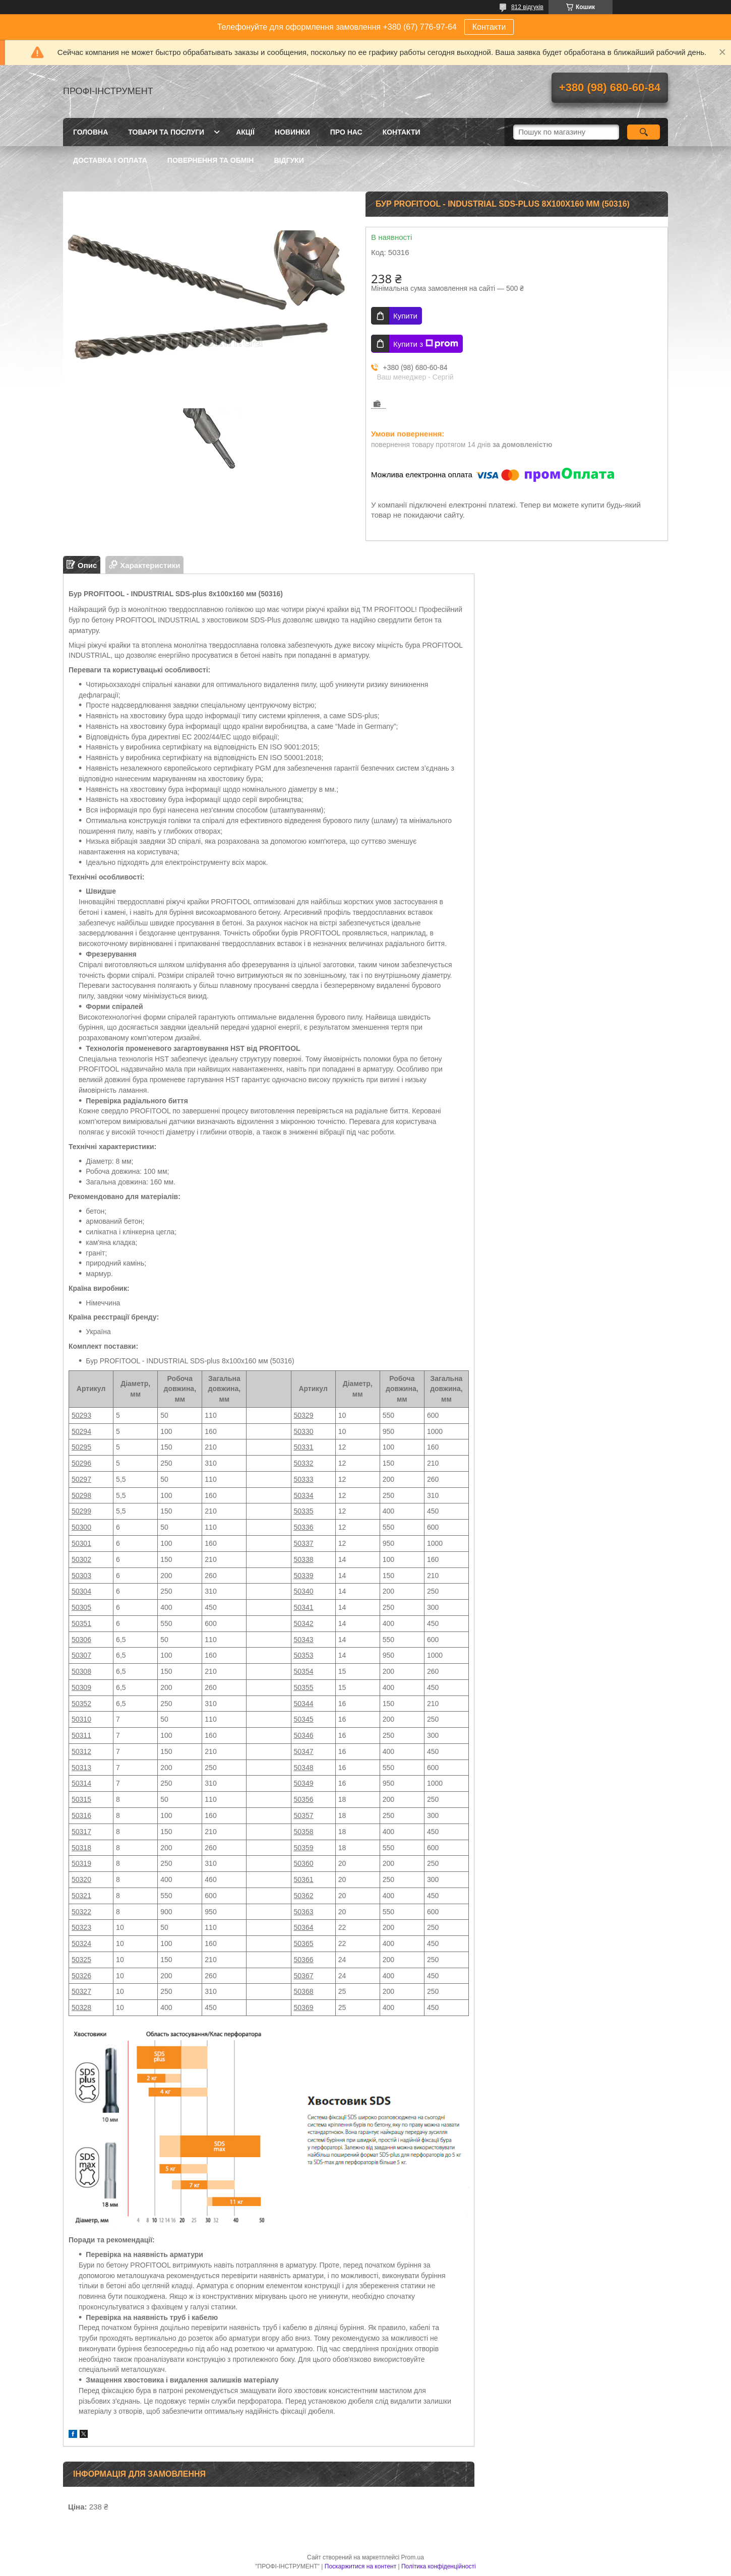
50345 (304, 1719)
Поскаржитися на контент (360, 2566)
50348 (304, 1768)
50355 (304, 1687)
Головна (90, 132)
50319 (81, 1863)
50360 (304, 1863)
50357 (304, 1815)
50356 (304, 1799)
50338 (304, 1559)
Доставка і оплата (110, 160)
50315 (81, 1799)
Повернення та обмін (210, 160)
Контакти (489, 27)
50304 (81, 1591)
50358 (304, 1832)
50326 (81, 1976)
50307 (81, 1655)
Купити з (425, 343)
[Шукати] (643, 132)
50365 (304, 1943)
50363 (304, 1912)
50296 (81, 1463)
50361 (304, 1879)
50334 (304, 1495)
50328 (81, 2007)
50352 (81, 1704)
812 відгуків (527, 7)
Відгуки (288, 160)
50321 (81, 1896)
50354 (304, 1671)
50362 (304, 1896)
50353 (304, 1655)
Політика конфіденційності (438, 2566)
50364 (304, 1927)
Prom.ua (412, 2557)
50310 (81, 1719)
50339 (304, 1576)
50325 (81, 1960)
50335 (304, 1511)
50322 (81, 1912)
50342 (304, 1623)
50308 (81, 1671)
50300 (81, 1527)
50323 (81, 1927)
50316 (81, 1815)
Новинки (292, 132)
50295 (81, 1447)
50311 (81, 1735)
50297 (81, 1479)
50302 (81, 1559)
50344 (304, 1704)
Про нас (346, 132)
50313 (81, 1768)
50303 (81, 1576)
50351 (81, 1623)
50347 (304, 1751)
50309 (81, 1687)
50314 (81, 1783)
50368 (304, 1991)
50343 (304, 1640)
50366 (304, 1960)
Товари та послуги (166, 132)
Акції (245, 132)
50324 (81, 1943)
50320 (81, 1879)
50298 (81, 1495)
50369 (304, 2007)
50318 (81, 1848)
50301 (81, 1543)
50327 (81, 1991)
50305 (81, 1607)
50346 (304, 1735)
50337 (304, 1543)
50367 (304, 1976)
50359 (304, 1848)
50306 (81, 1640)
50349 (304, 1783)
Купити (405, 315)
